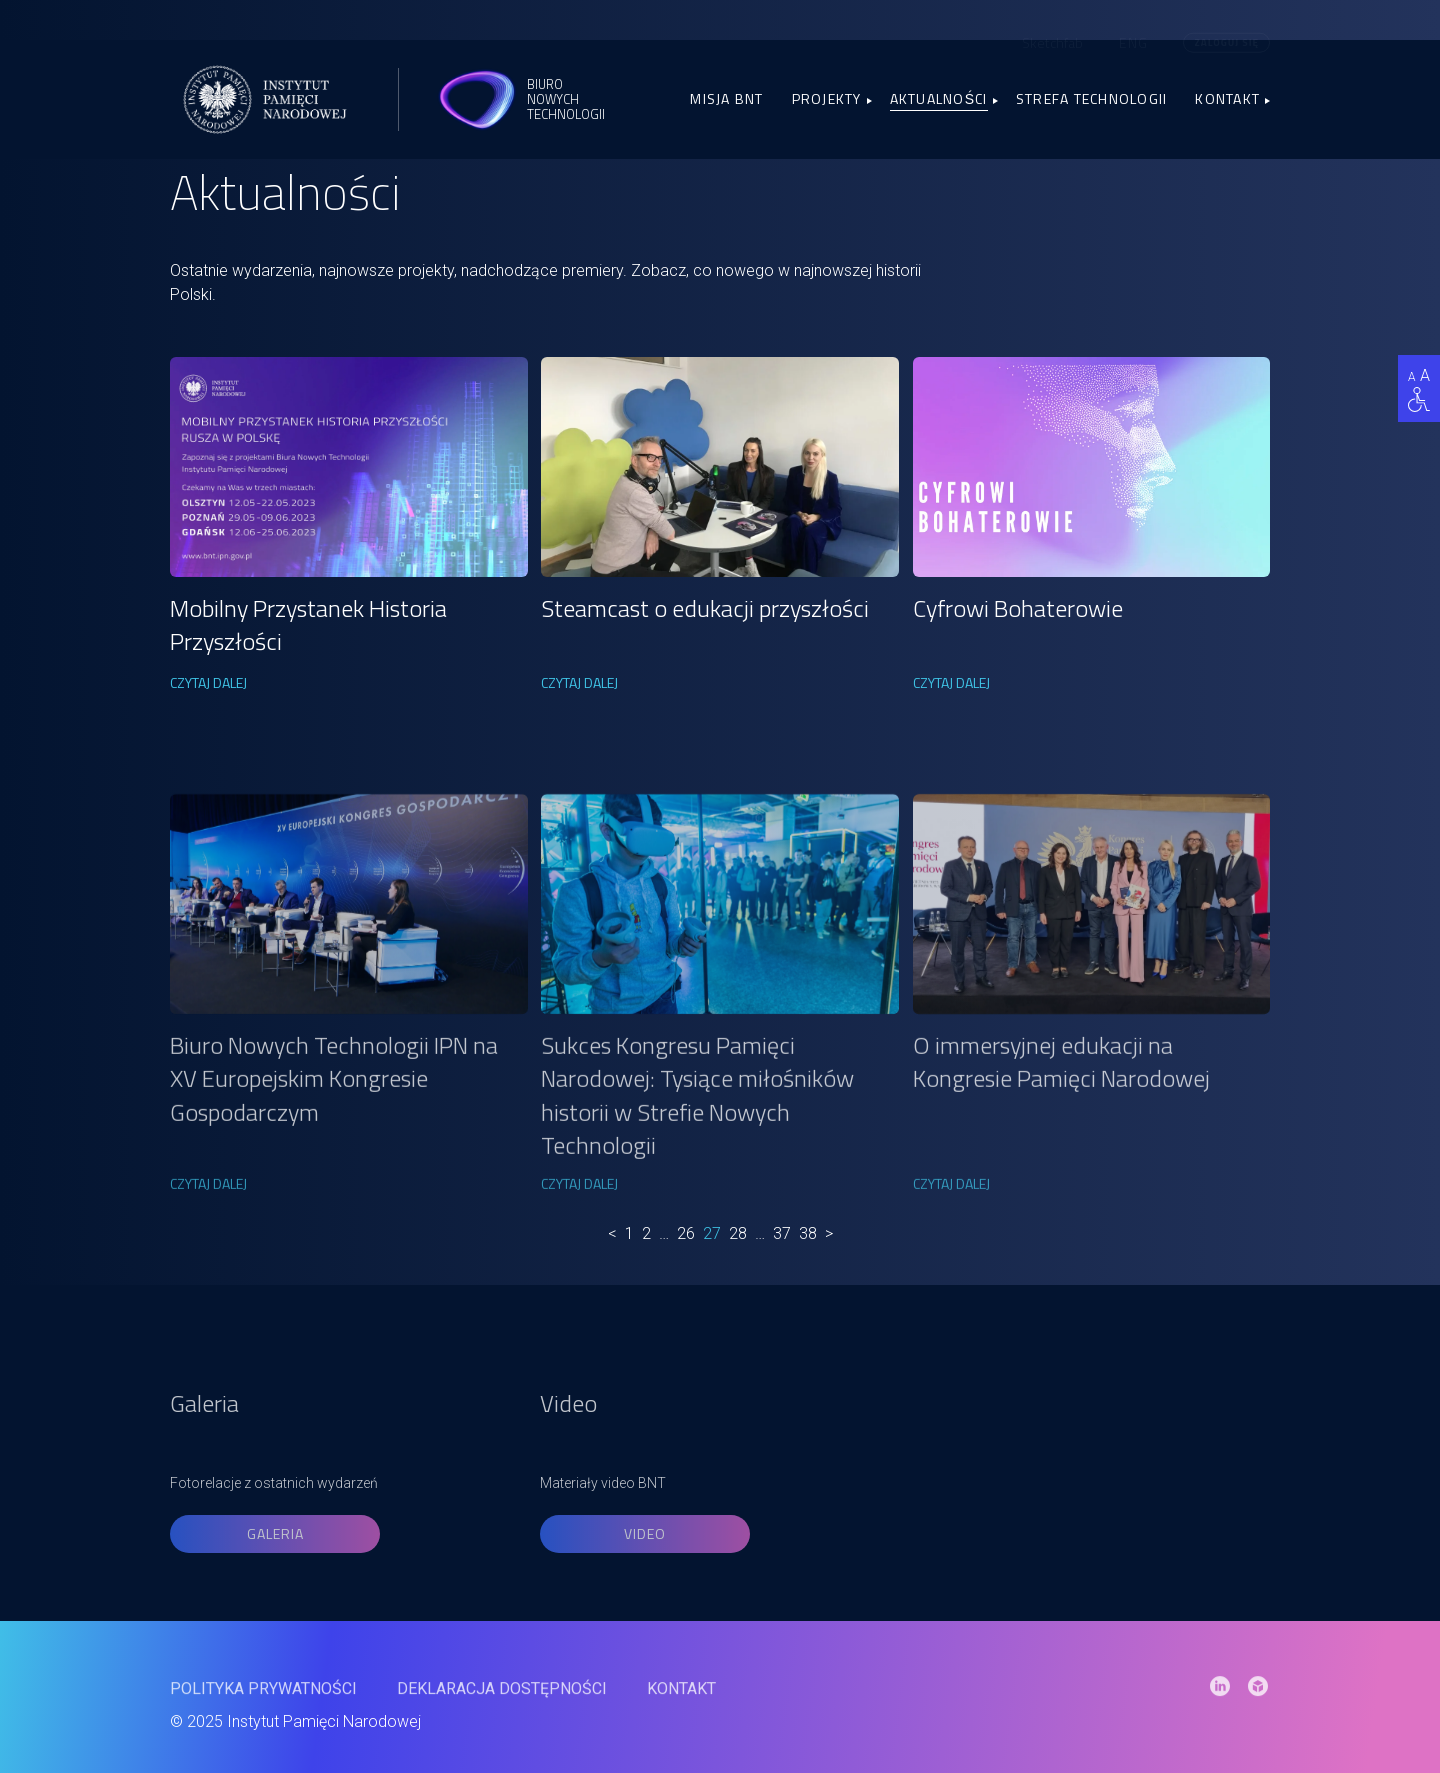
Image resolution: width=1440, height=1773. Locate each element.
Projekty (827, 98)
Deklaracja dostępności (502, 1723)
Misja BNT (726, 98)
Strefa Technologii (1092, 98)
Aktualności (939, 98)
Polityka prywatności (263, 1723)
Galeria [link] (275, 1606)
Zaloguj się (1226, 40)
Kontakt (1227, 98)
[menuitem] (1133, 41)
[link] (349, 467)
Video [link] (645, 1606)
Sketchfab (1052, 40)
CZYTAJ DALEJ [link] (208, 683)
